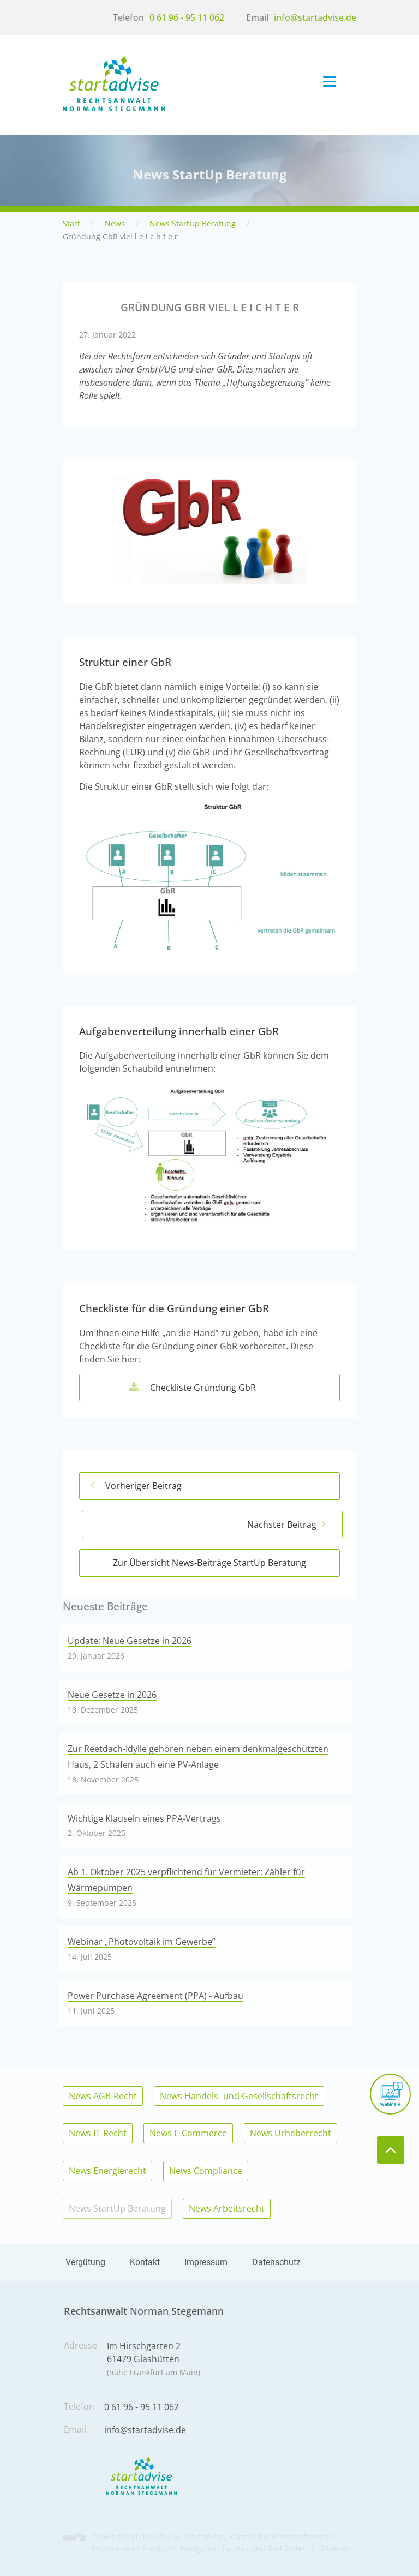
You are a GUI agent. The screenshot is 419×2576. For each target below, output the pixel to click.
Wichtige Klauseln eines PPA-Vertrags (144, 1818)
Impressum (206, 2262)
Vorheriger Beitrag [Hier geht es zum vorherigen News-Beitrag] (143, 1486)
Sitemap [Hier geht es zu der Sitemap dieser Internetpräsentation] (335, 2548)
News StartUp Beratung (192, 223)
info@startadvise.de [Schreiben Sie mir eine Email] (315, 17)
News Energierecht (107, 2171)
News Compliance (205, 2171)
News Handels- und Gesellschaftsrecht (239, 2096)
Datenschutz (276, 2262)
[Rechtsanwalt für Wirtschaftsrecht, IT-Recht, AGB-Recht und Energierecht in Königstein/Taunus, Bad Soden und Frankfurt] (114, 108)
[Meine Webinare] (390, 2094)
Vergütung (85, 2262)
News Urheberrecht (290, 2133)
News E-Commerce (188, 2133)
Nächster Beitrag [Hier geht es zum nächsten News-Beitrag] (281, 1524)
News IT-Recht (98, 2133)
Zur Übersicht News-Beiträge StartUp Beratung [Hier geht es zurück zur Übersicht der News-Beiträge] (209, 1563)
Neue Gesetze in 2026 (112, 1695)
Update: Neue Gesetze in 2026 (129, 1641)
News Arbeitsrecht (227, 2208)
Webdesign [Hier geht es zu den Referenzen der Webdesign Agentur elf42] (120, 2536)
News (115, 223)
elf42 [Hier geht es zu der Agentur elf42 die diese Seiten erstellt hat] (163, 2536)
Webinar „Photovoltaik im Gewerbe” (142, 1942)
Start (71, 223)
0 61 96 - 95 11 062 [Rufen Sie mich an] (186, 17)
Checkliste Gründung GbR (222, 1388)
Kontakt (145, 2262)
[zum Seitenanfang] (390, 2150)
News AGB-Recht (103, 2096)
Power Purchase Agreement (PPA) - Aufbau (155, 1996)
